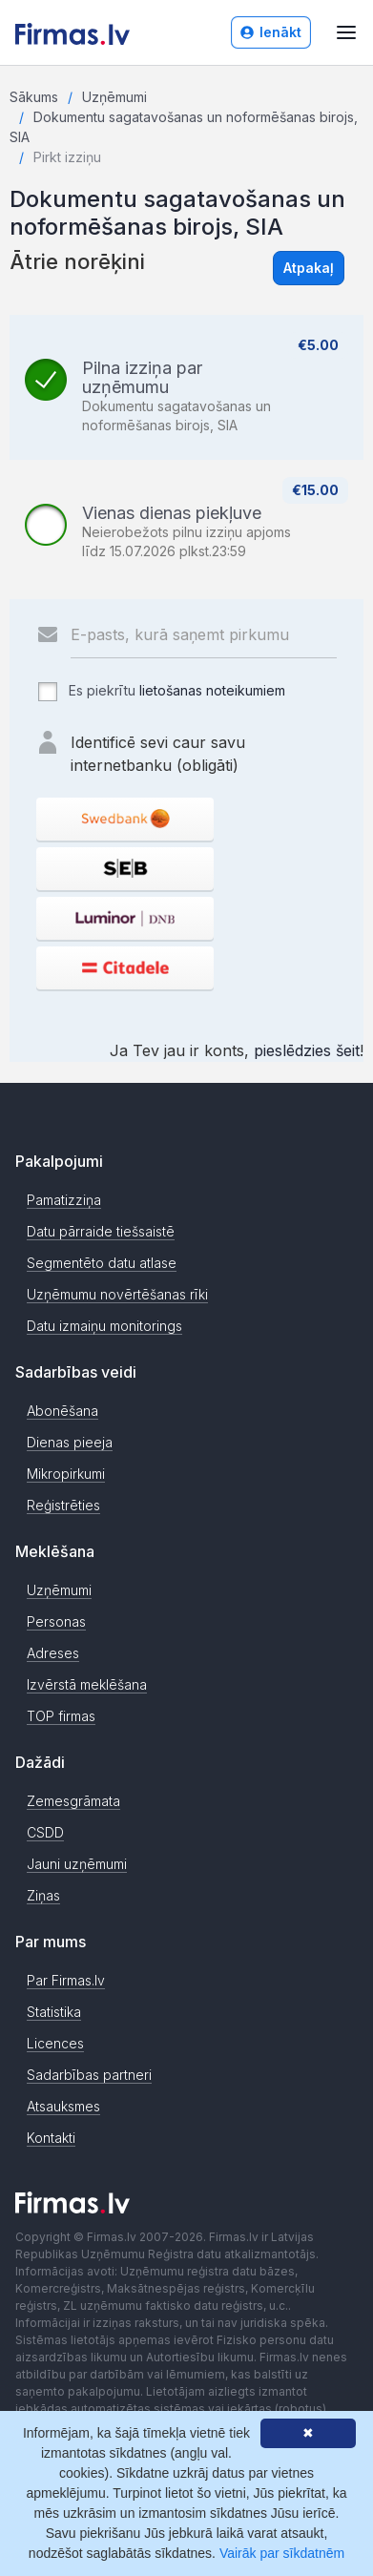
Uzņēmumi (114, 97)
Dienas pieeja (70, 1442)
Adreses (53, 1653)
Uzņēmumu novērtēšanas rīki (117, 1294)
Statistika (54, 2012)
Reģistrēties (63, 1505)
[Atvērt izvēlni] (346, 32)
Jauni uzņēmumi (77, 1864)
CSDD (45, 1832)
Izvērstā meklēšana (87, 1684)
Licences (55, 2043)
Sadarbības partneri (89, 2075)
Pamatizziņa (64, 1200)
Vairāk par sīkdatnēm (281, 2553)
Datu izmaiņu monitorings (104, 1326)
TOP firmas (61, 1716)
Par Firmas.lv (66, 1980)
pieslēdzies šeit (307, 1050)
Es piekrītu (160, 691)
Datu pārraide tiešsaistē (101, 1231)
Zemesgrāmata (73, 1801)
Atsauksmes (63, 2106)
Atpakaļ (308, 268)
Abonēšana (62, 1410)
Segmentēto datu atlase (101, 1263)
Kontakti (51, 2137)
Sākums (34, 97)
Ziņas (43, 1895)
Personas (56, 1621)
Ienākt (270, 32)
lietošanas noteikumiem (212, 690)
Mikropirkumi (66, 1473)
